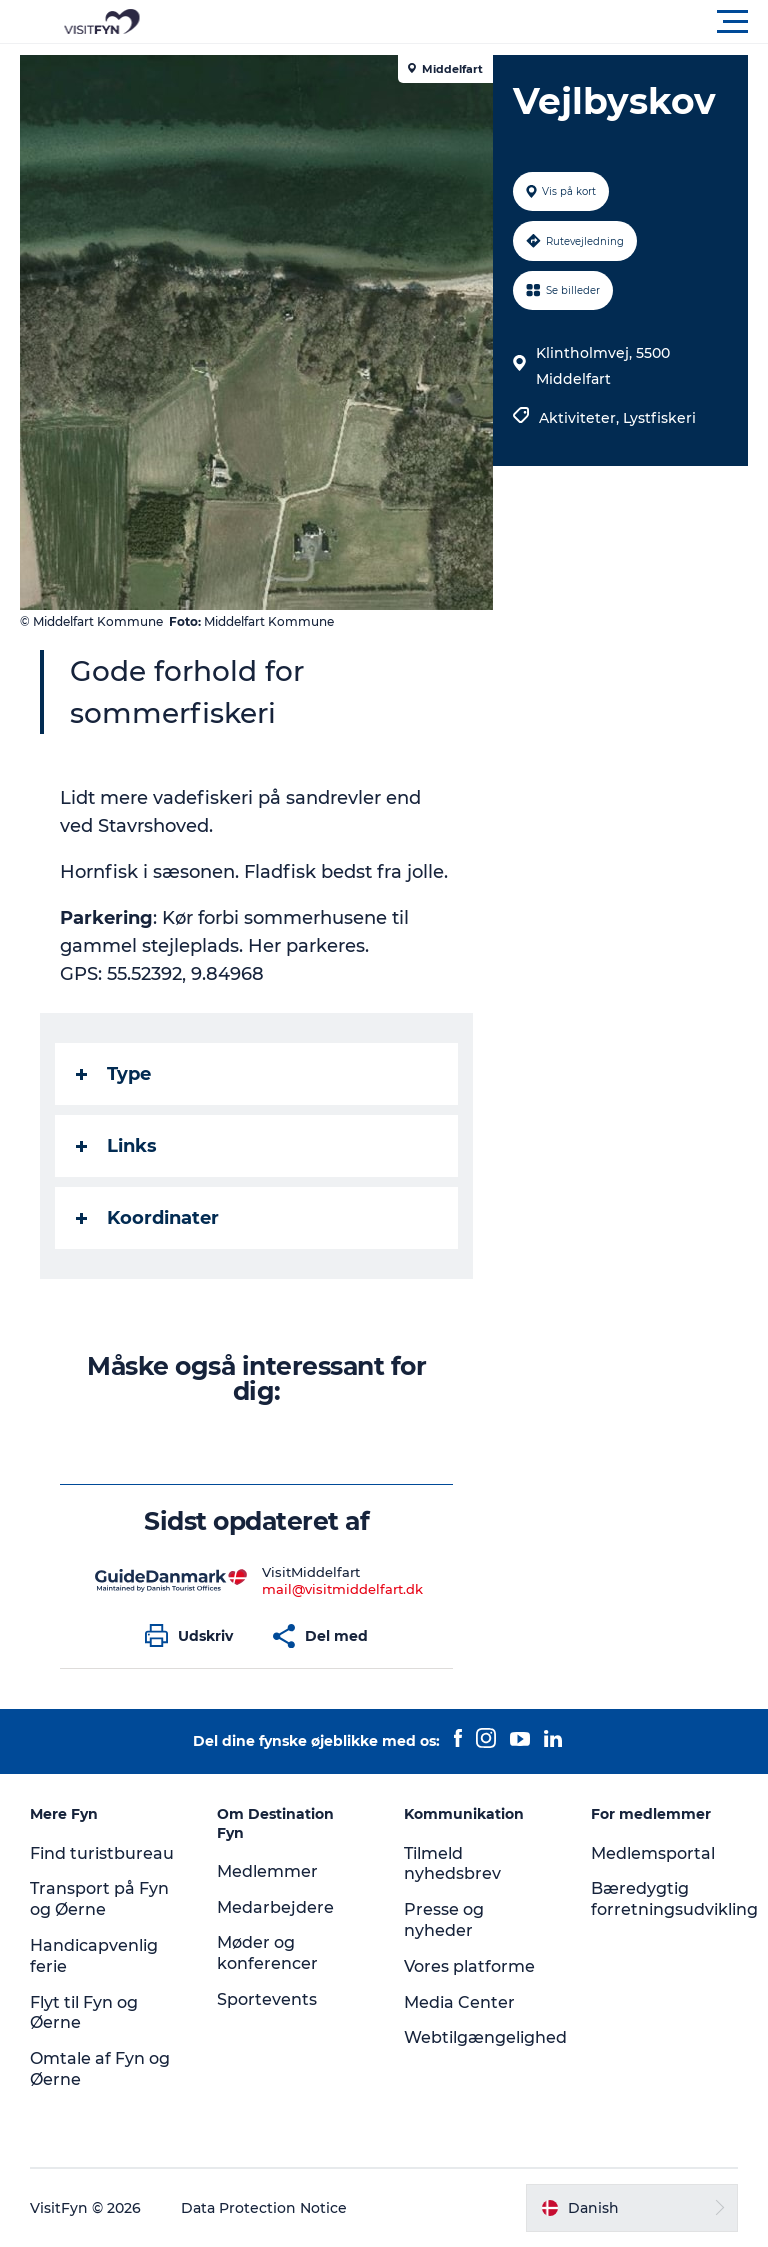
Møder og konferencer (267, 1953)
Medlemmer (267, 1871)
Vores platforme (469, 1966)
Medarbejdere (275, 1907)
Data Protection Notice (264, 2208)
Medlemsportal (653, 1853)
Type (113, 1074)
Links (116, 1146)
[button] (474, 22)
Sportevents (267, 1999)
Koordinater (147, 1218)
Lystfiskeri (659, 418)
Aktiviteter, (581, 418)
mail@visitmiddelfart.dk (342, 1589)
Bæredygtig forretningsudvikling (674, 1899)
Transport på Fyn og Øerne (99, 1899)
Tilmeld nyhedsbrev (452, 1864)
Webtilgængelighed (485, 2037)
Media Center (459, 2002)
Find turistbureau (102, 1853)
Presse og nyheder (444, 1920)
